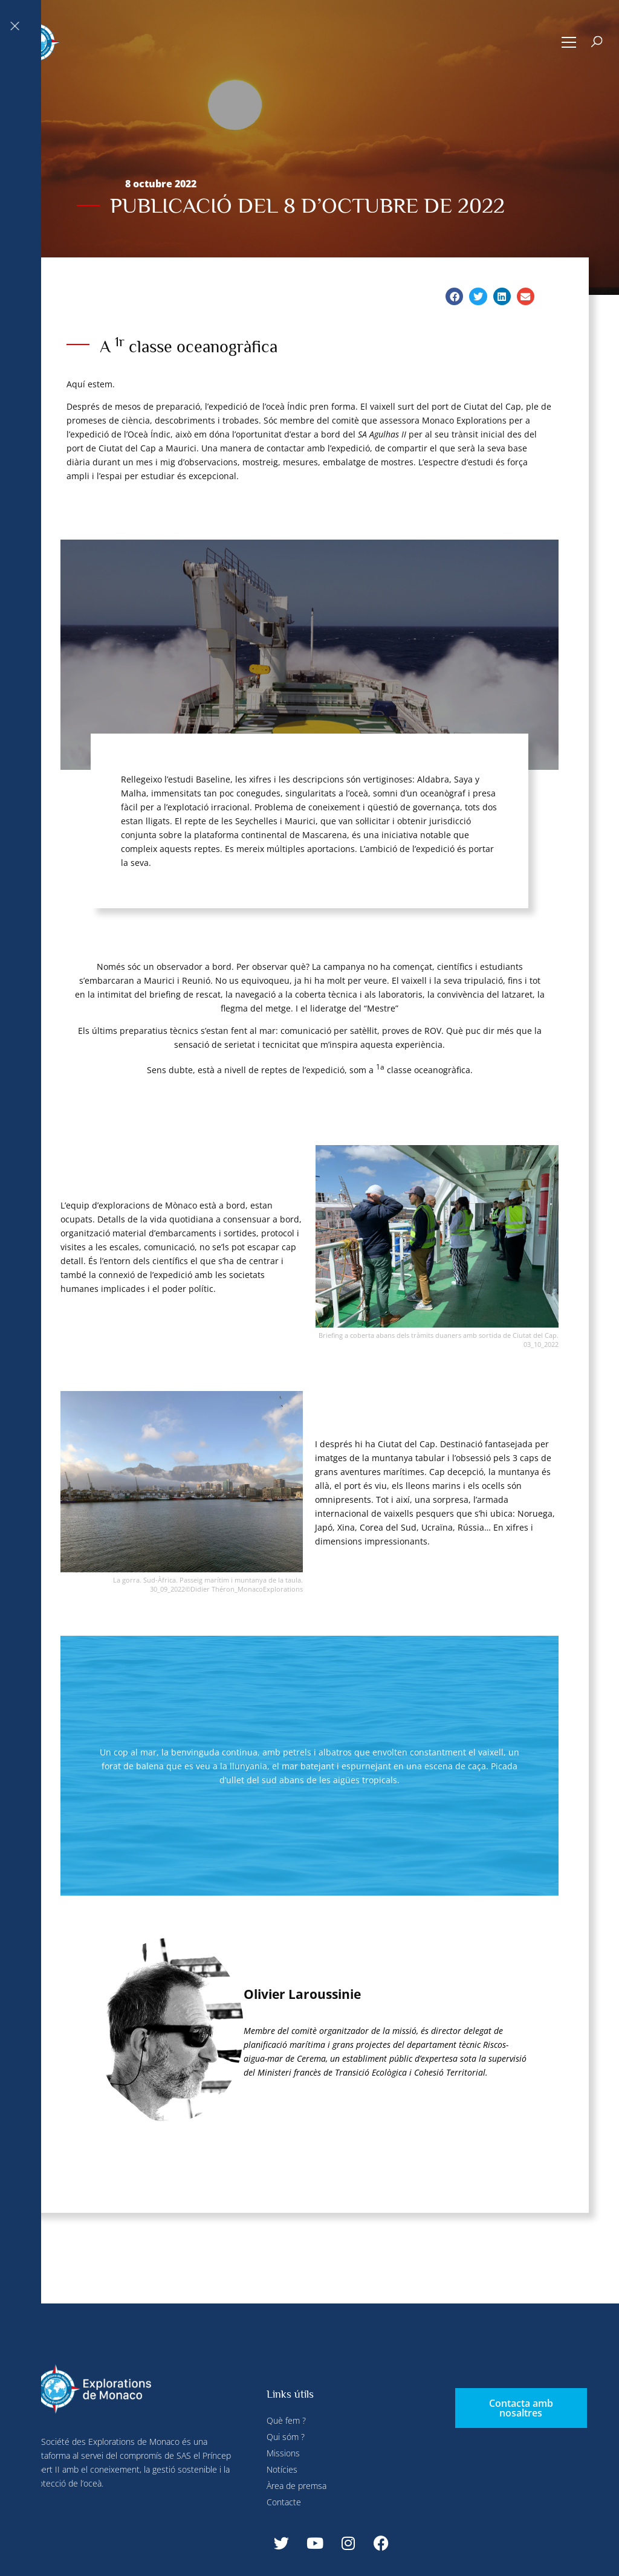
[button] (569, 42)
